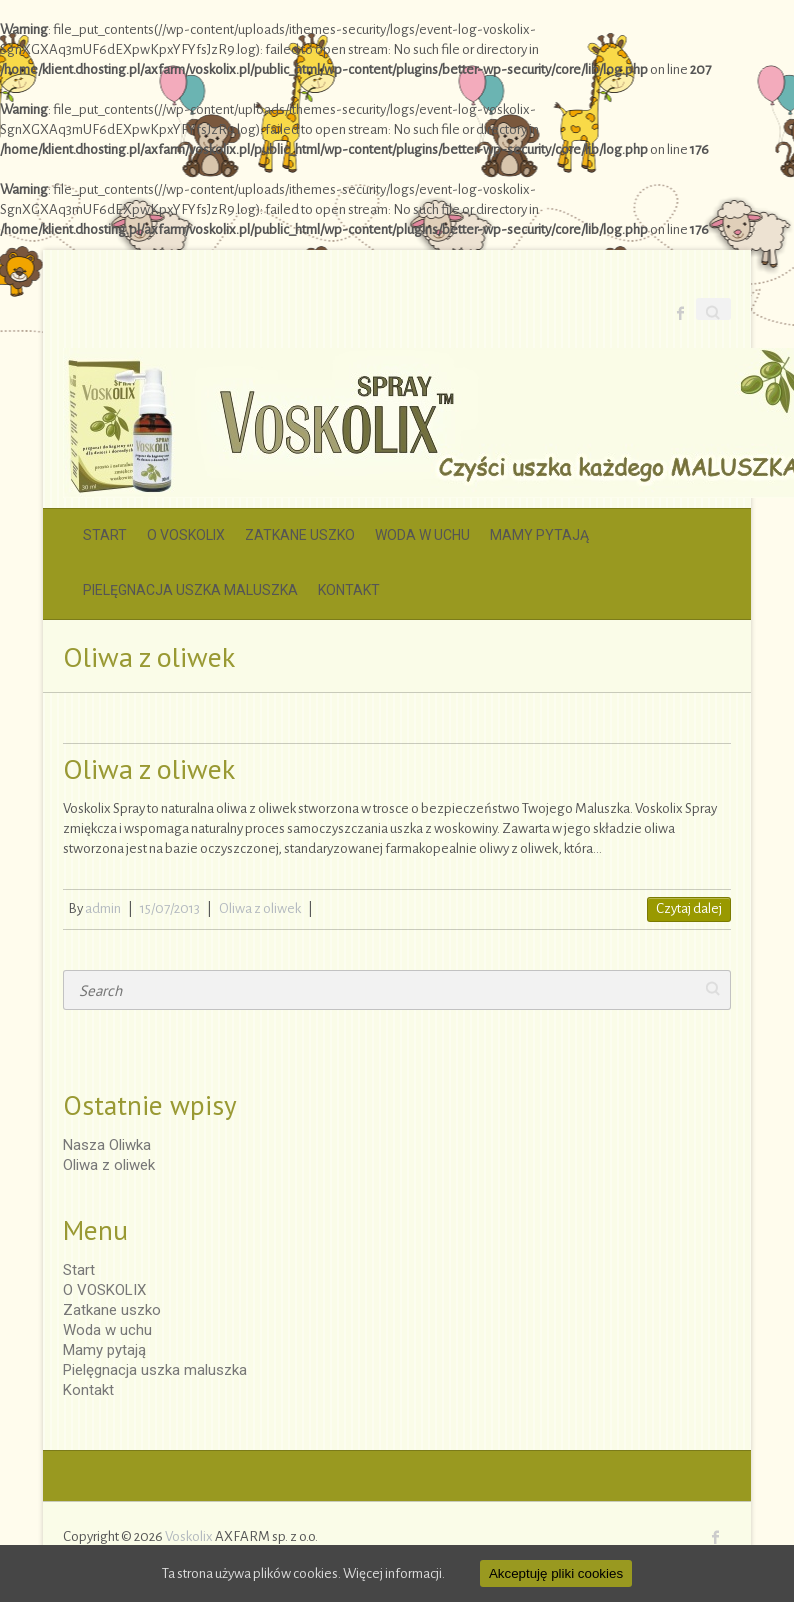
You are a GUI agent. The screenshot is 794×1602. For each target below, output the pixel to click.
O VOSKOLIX (186, 535)
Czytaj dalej (689, 908)
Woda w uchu (422, 535)
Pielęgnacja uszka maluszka (190, 590)
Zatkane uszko (300, 535)
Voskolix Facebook (681, 313)
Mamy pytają (539, 535)
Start (105, 535)
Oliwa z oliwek (149, 768)
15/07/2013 (170, 908)
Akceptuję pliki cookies (556, 1573)
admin (103, 908)
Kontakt (349, 590)
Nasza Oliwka (107, 1145)
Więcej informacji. (394, 1573)
